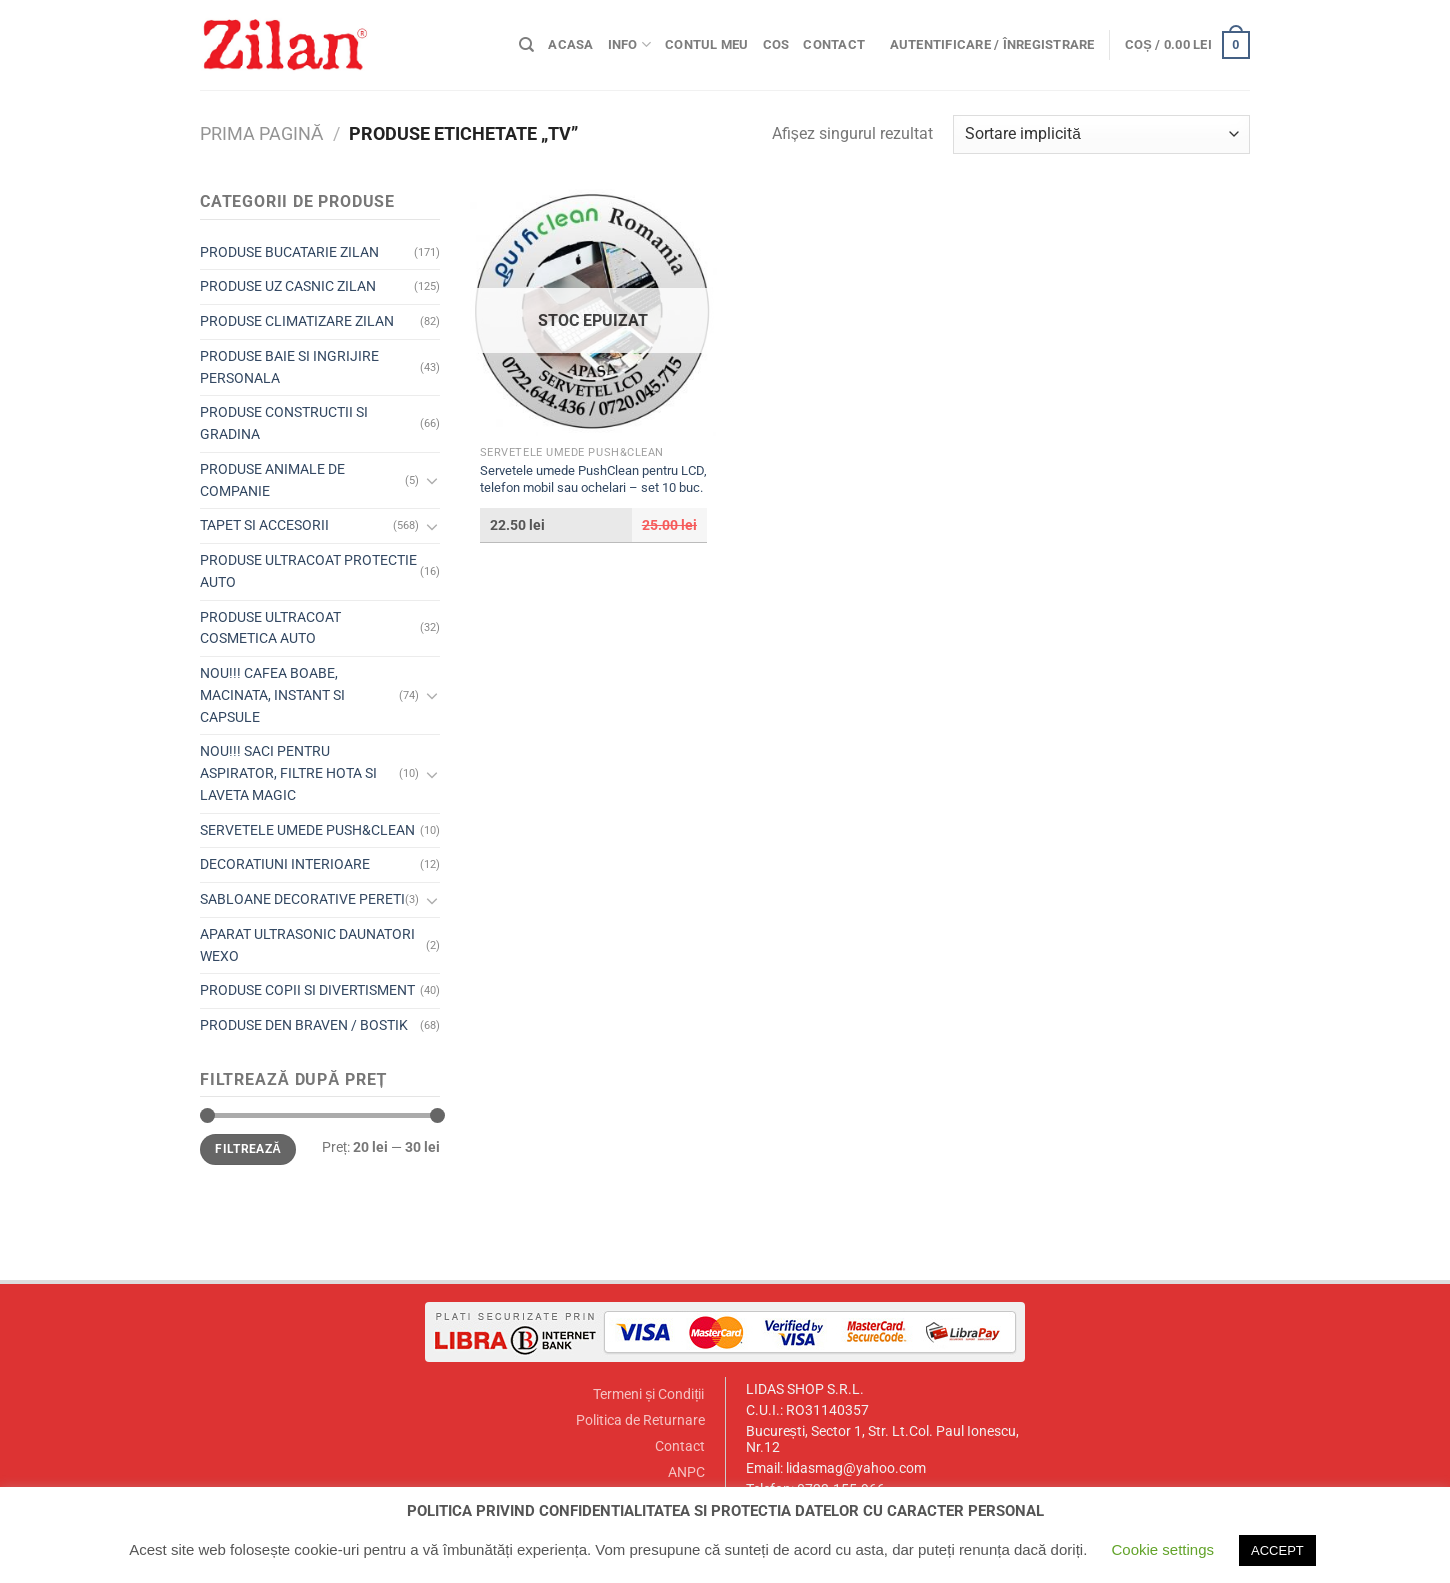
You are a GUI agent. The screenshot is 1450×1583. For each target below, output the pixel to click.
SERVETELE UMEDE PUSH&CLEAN (307, 830)
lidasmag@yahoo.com (856, 1468)
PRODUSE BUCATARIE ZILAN (289, 252)
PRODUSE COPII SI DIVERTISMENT (307, 990)
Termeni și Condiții (648, 1394)
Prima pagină (261, 133)
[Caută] (526, 45)
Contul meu (707, 44)
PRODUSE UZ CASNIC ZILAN (288, 286)
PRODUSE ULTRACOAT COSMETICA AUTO (270, 628)
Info (629, 44)
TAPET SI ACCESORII (264, 525)
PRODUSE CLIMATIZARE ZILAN (297, 321)
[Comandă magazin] (1101, 134)
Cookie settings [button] (1162, 1549)
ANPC (686, 1472)
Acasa (570, 44)
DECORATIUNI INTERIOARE (285, 864)
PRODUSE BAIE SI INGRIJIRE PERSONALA (289, 367)
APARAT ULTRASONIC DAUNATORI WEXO (307, 945)
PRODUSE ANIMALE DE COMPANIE (272, 480)
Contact (834, 44)
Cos (776, 44)
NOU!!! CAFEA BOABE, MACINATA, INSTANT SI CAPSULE (272, 695)
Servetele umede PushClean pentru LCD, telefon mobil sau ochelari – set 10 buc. (593, 479)
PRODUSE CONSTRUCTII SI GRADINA (284, 423)
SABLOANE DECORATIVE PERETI (302, 899)
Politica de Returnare (640, 1420)
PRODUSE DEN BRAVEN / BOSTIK (304, 1025)
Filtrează (248, 1149)
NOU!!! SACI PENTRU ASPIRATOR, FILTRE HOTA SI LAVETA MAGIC (288, 773)
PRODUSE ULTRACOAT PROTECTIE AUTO (308, 571)
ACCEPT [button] (1277, 1550)
